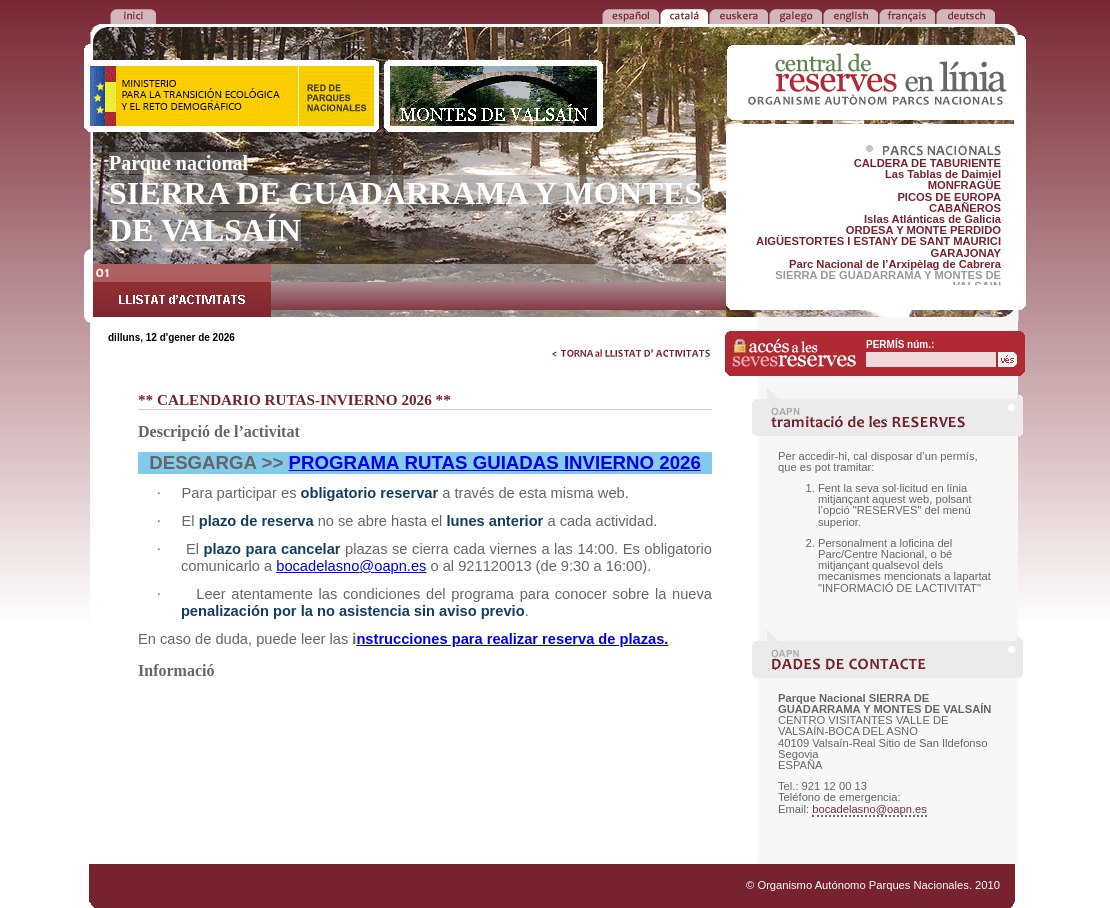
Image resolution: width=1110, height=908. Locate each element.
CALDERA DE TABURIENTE (927, 163)
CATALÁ (684, 15)
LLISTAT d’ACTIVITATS (182, 293)
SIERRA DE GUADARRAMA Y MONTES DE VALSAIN (888, 280)
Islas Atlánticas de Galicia (932, 219)
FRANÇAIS (907, 15)
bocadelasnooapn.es (351, 566)
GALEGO (795, 15)
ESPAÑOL (630, 15)
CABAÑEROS (965, 208)
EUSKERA (738, 15)
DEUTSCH (965, 15)
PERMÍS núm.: (900, 344)
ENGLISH (850, 15)
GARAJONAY (966, 253)
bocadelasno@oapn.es (869, 809)
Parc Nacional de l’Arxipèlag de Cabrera (895, 264)
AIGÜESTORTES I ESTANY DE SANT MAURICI (878, 241)
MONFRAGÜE (964, 185)
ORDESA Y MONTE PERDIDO (923, 230)
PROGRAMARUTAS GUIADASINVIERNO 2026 (495, 462)
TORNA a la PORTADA (133, 15)
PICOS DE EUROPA (949, 197)
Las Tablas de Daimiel (943, 174)
